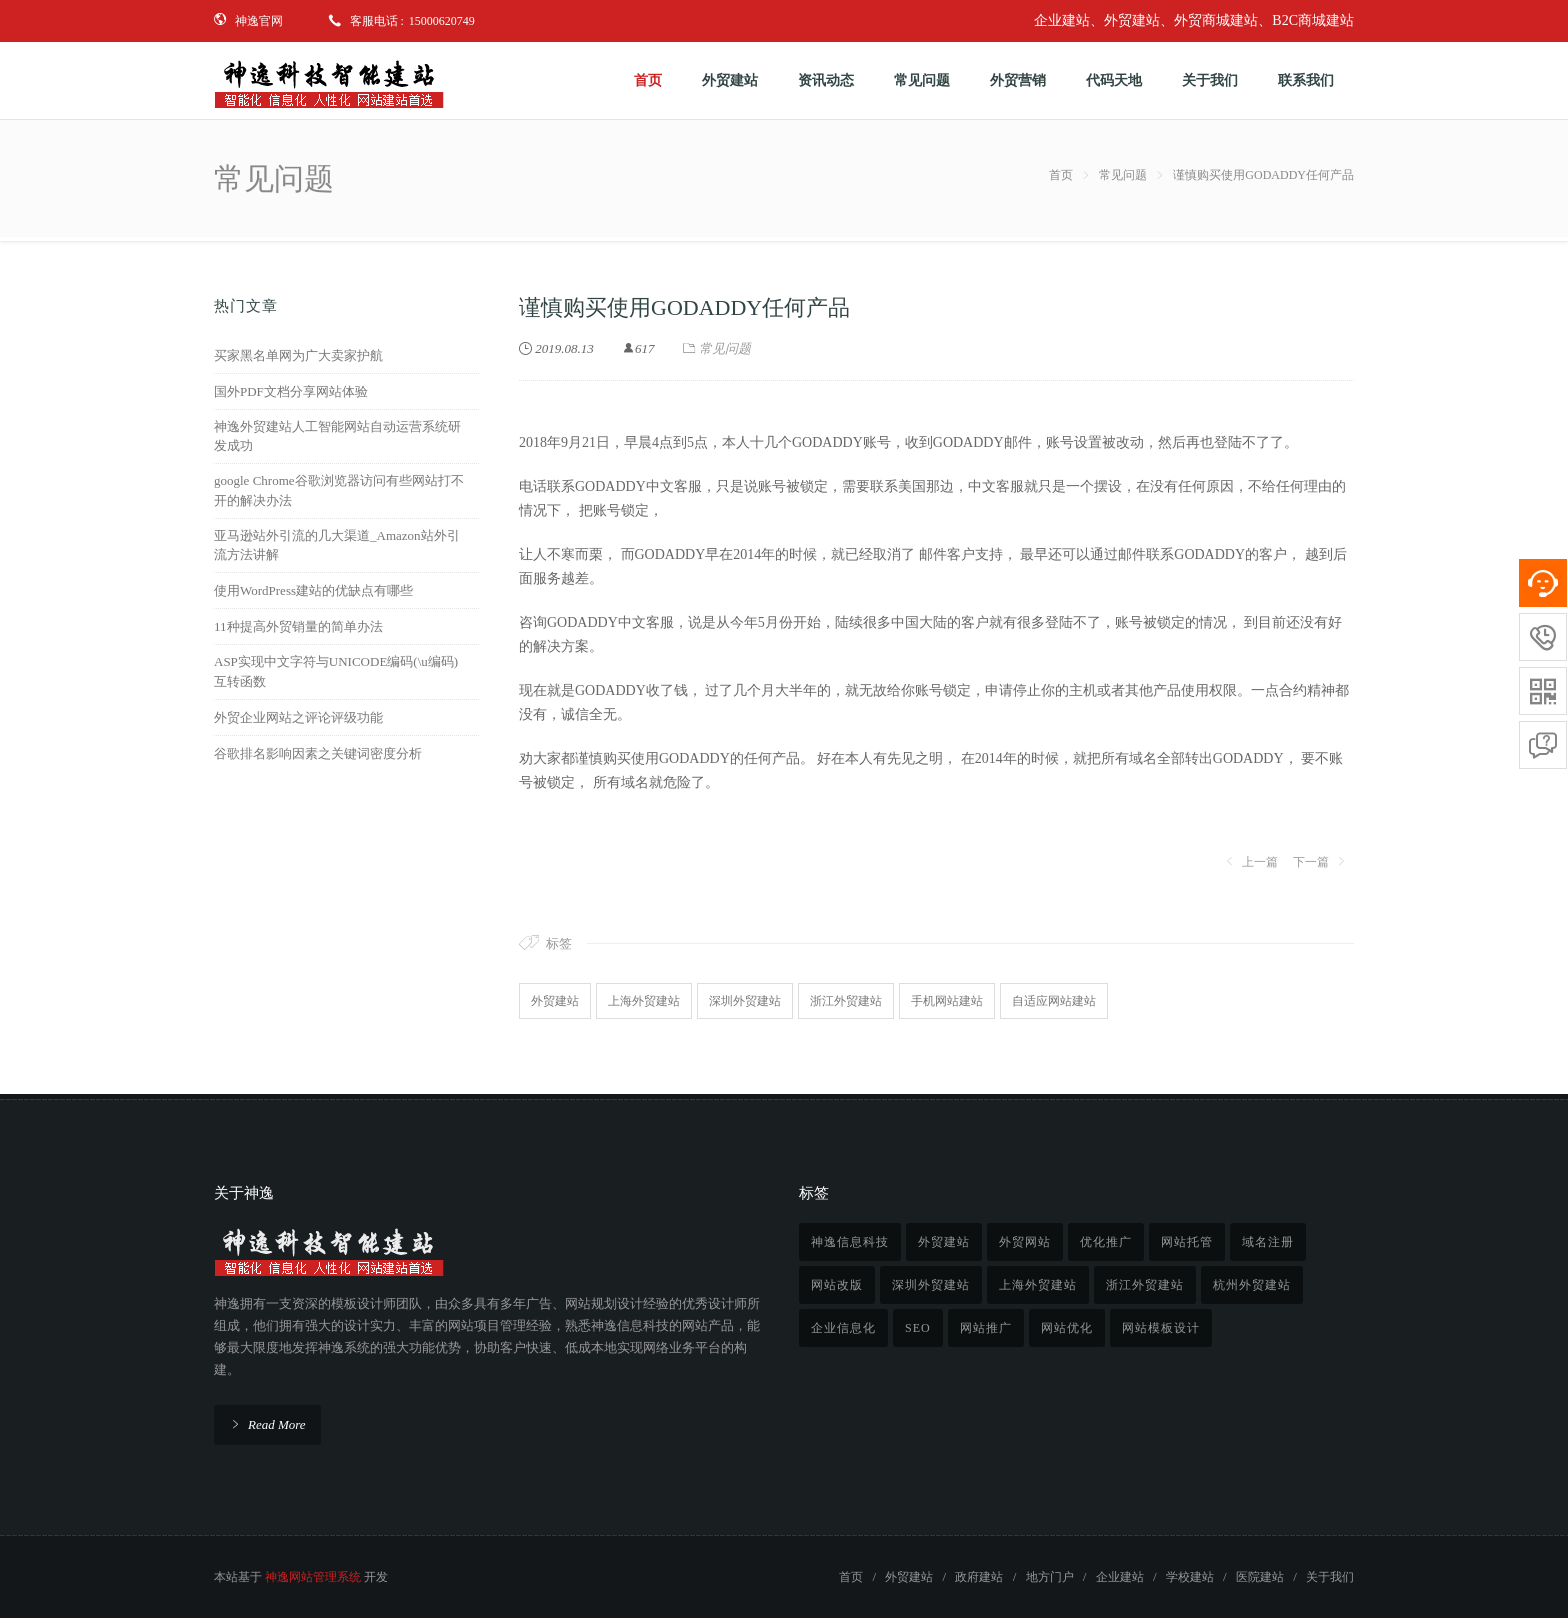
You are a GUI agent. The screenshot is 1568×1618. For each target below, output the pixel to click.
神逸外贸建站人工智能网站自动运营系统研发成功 (337, 436)
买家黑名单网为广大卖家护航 (298, 355)
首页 (1061, 175)
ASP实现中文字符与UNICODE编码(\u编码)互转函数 (336, 671)
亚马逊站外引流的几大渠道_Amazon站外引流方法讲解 (337, 545)
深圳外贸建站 (745, 1001)
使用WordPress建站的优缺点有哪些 (313, 590)
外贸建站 (555, 1001)
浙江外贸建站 (846, 1001)
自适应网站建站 (1054, 1001)
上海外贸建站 (644, 1001)
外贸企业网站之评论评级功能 (298, 717)
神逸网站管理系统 (313, 1577)
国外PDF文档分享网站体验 (291, 391)
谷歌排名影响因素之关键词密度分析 (318, 753)
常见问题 (1123, 175)
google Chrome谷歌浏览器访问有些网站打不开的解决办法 (339, 490)
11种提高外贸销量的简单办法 (298, 626)
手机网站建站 (947, 1001)
